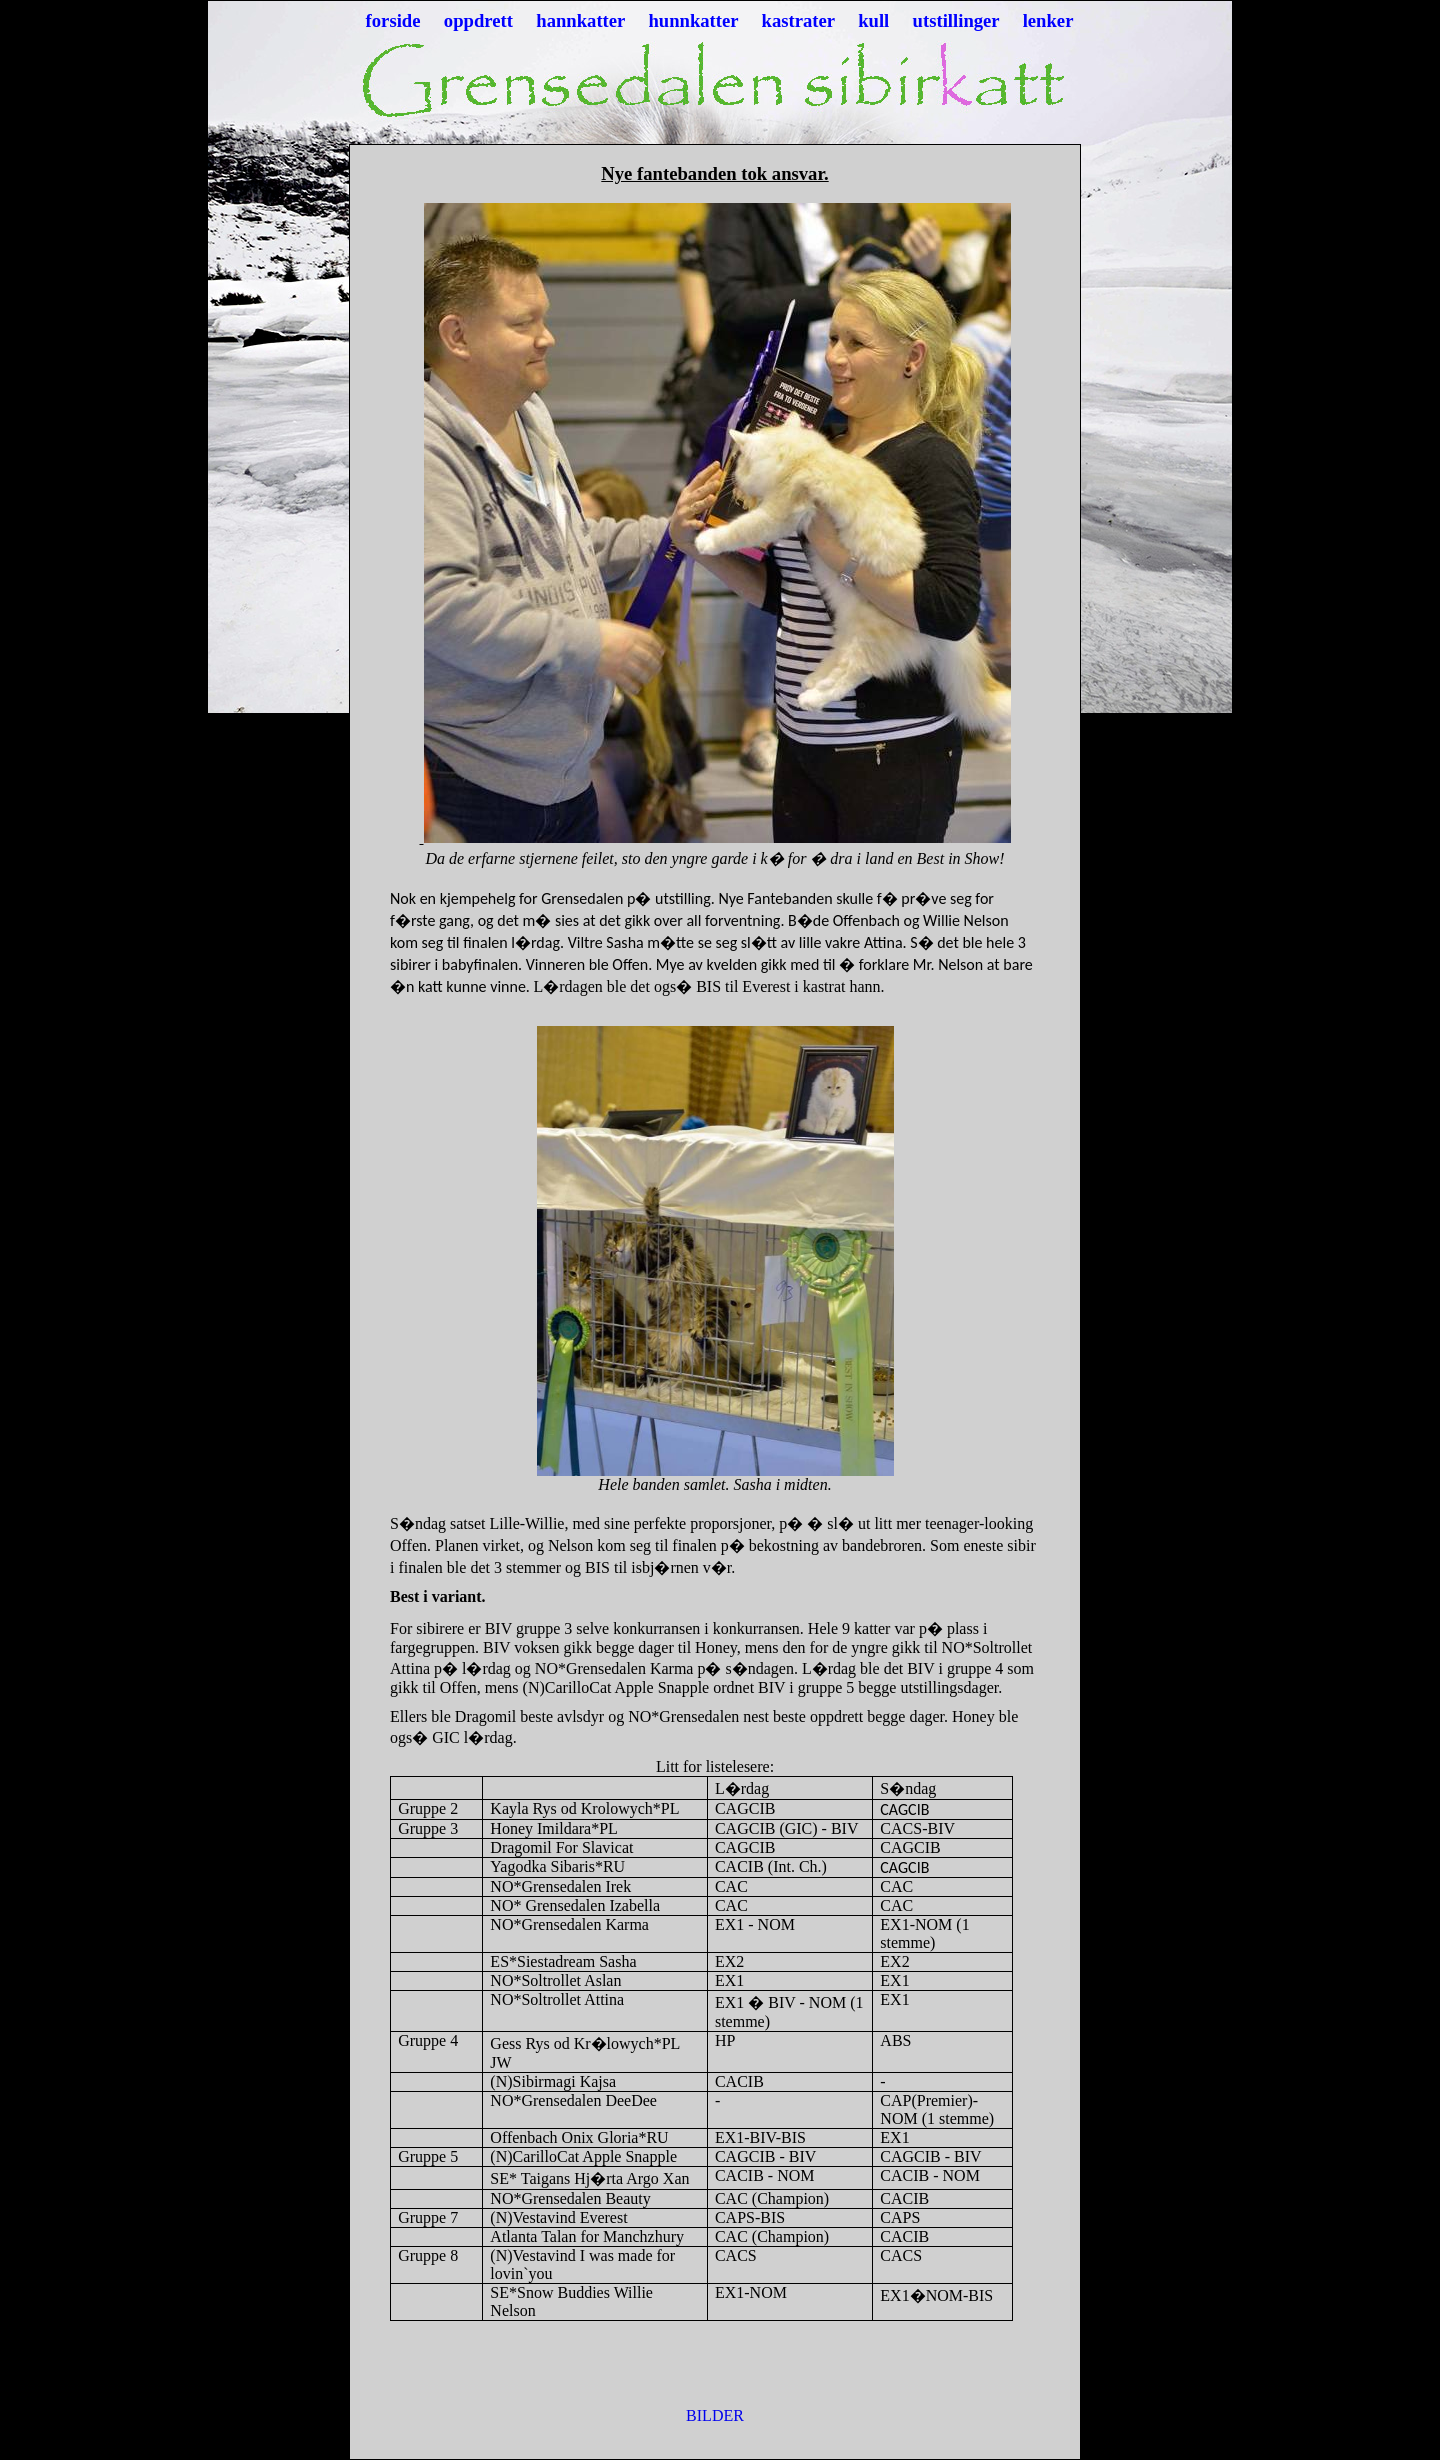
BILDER (715, 2415)
